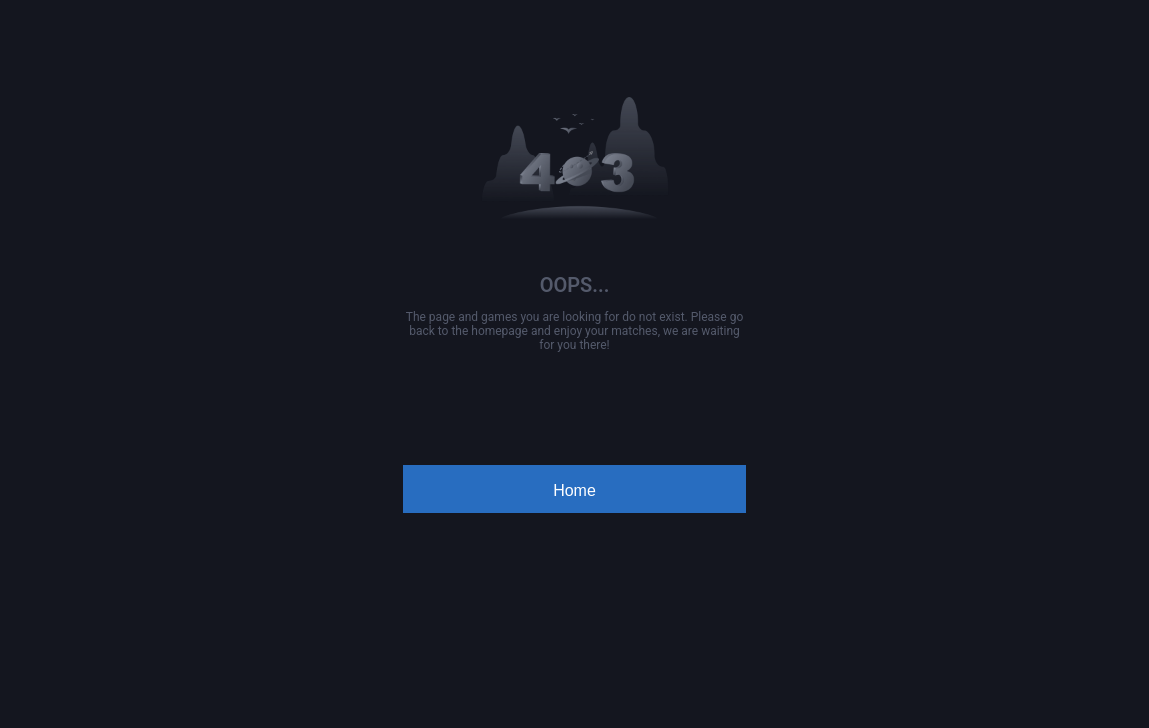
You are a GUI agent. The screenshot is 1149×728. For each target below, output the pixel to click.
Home (574, 490)
